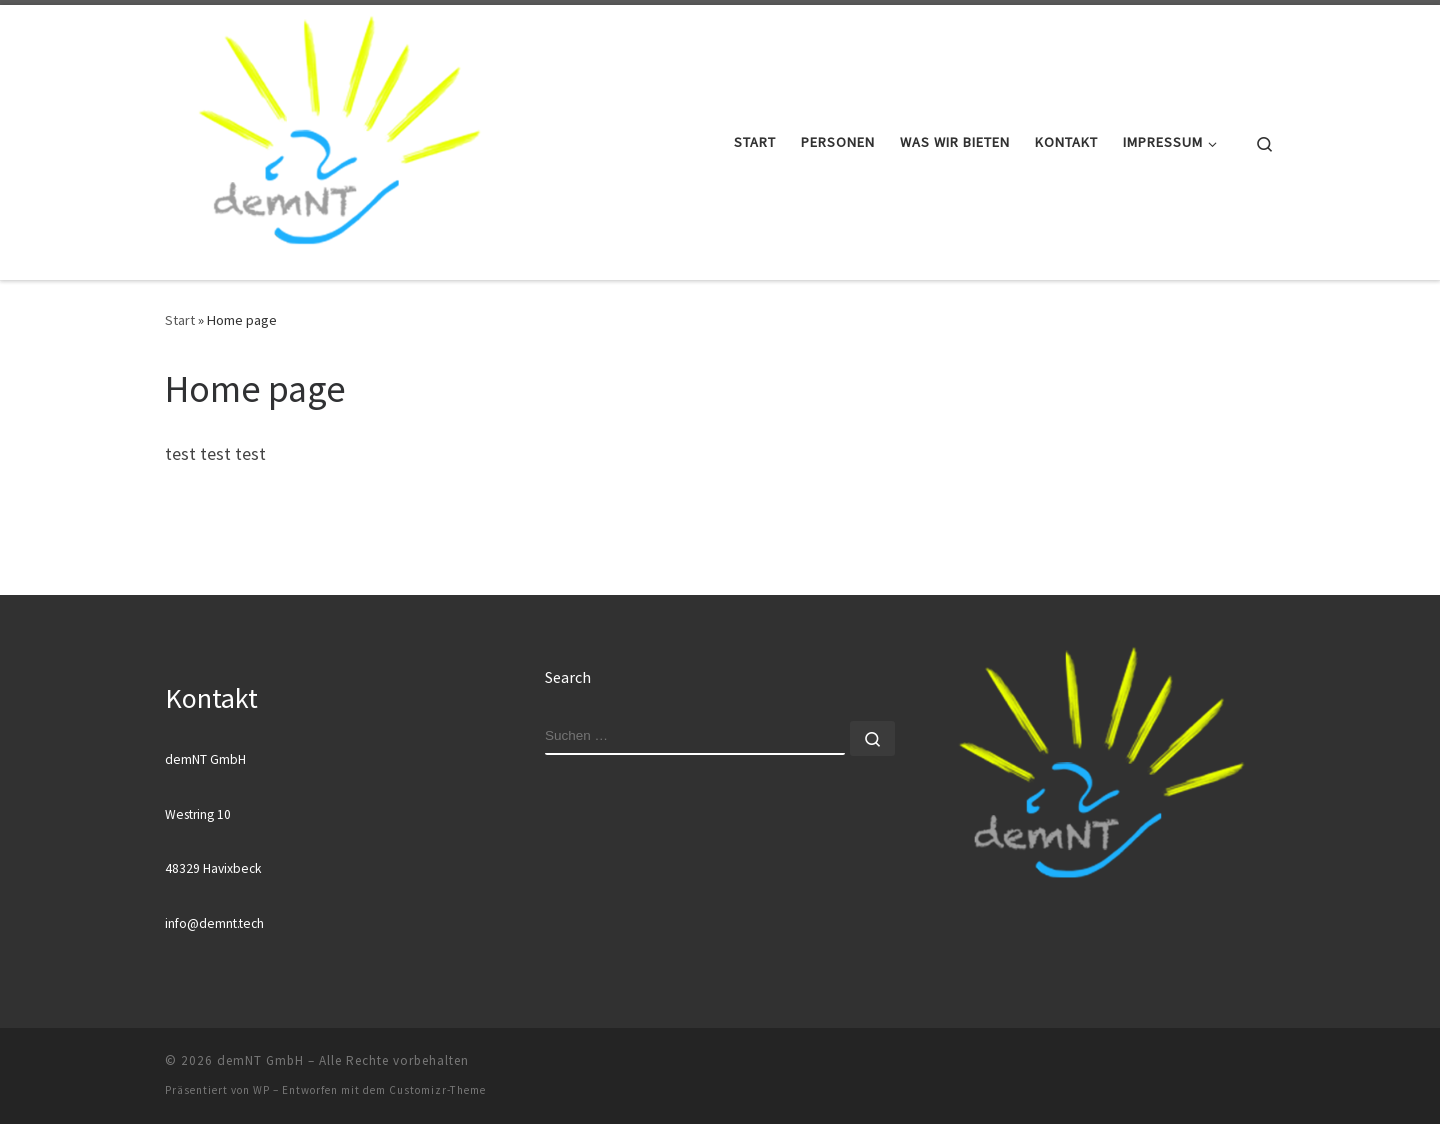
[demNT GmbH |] (338, 138)
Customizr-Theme (437, 1090)
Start (180, 320)
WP (261, 1090)
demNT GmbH (260, 1060)
